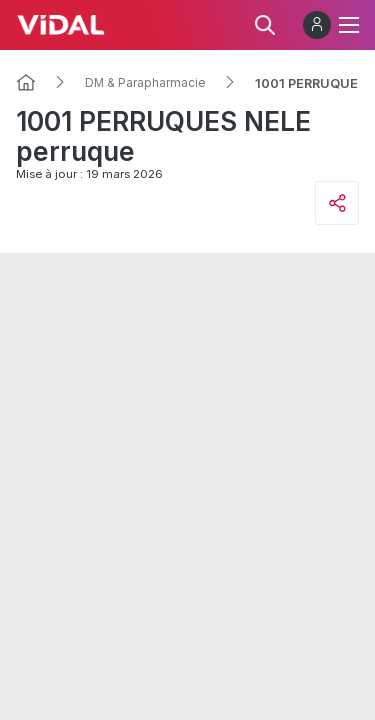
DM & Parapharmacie (145, 83)
